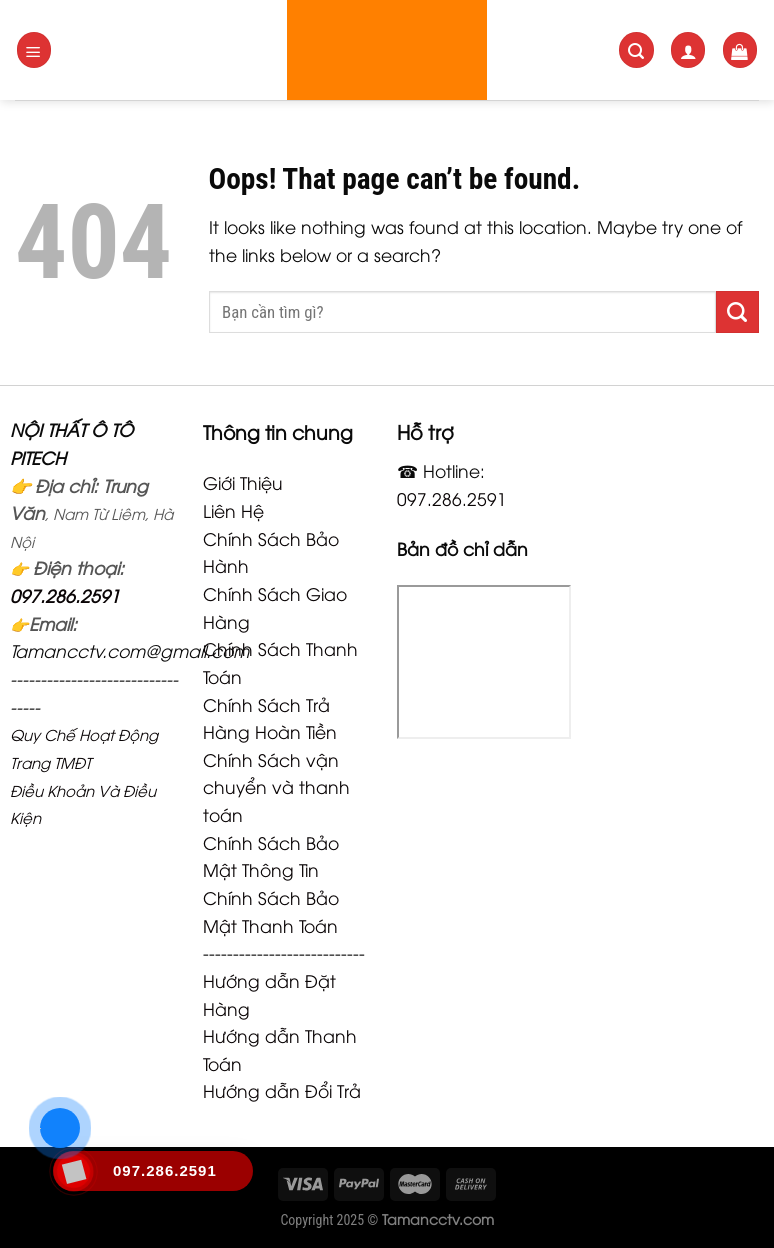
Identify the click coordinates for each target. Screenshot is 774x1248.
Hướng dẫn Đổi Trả (282, 1090)
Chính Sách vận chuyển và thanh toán (276, 786)
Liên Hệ (233, 510)
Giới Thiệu (243, 482)
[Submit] (737, 312)
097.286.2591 (65, 595)
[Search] (636, 49)
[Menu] (34, 49)
